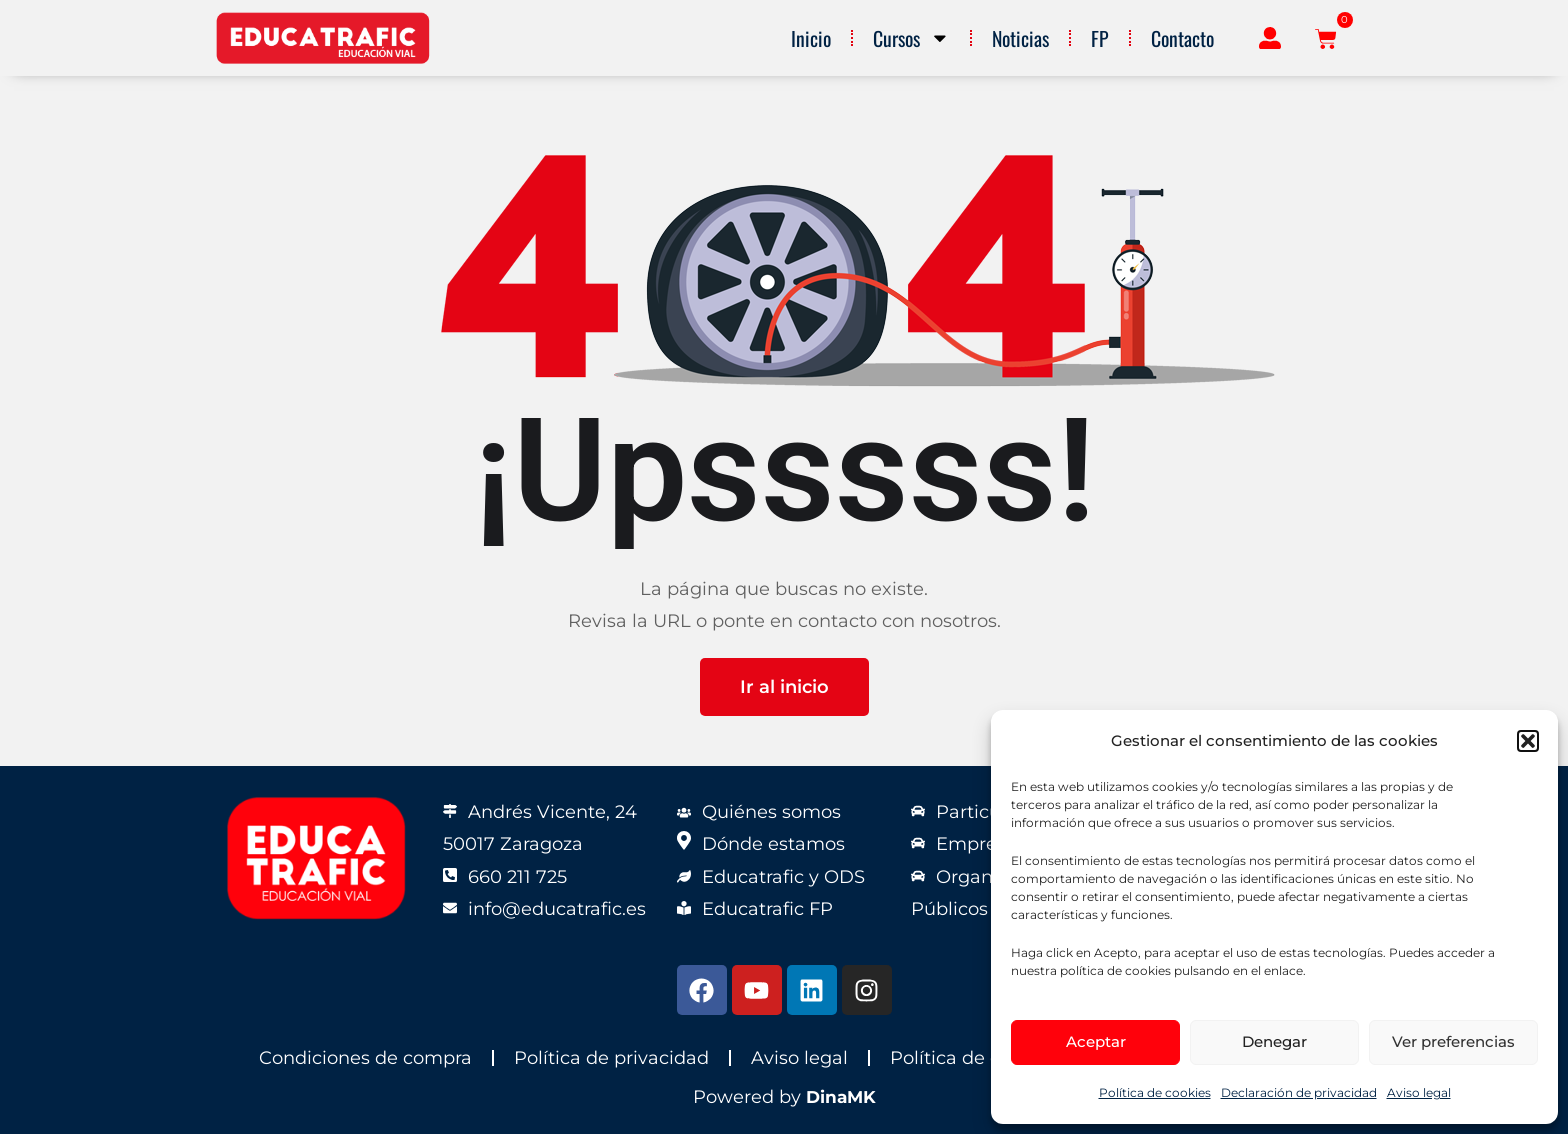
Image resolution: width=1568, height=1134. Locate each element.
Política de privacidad (611, 1058)
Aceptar (1096, 1041)
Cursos (911, 38)
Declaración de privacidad (1299, 1092)
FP (1100, 38)
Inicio (811, 38)
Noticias (1020, 38)
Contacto (1182, 38)
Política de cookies (1155, 1092)
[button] (1528, 741)
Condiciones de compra (365, 1058)
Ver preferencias (1453, 1041)
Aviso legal (1419, 1092)
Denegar (1274, 1041)
